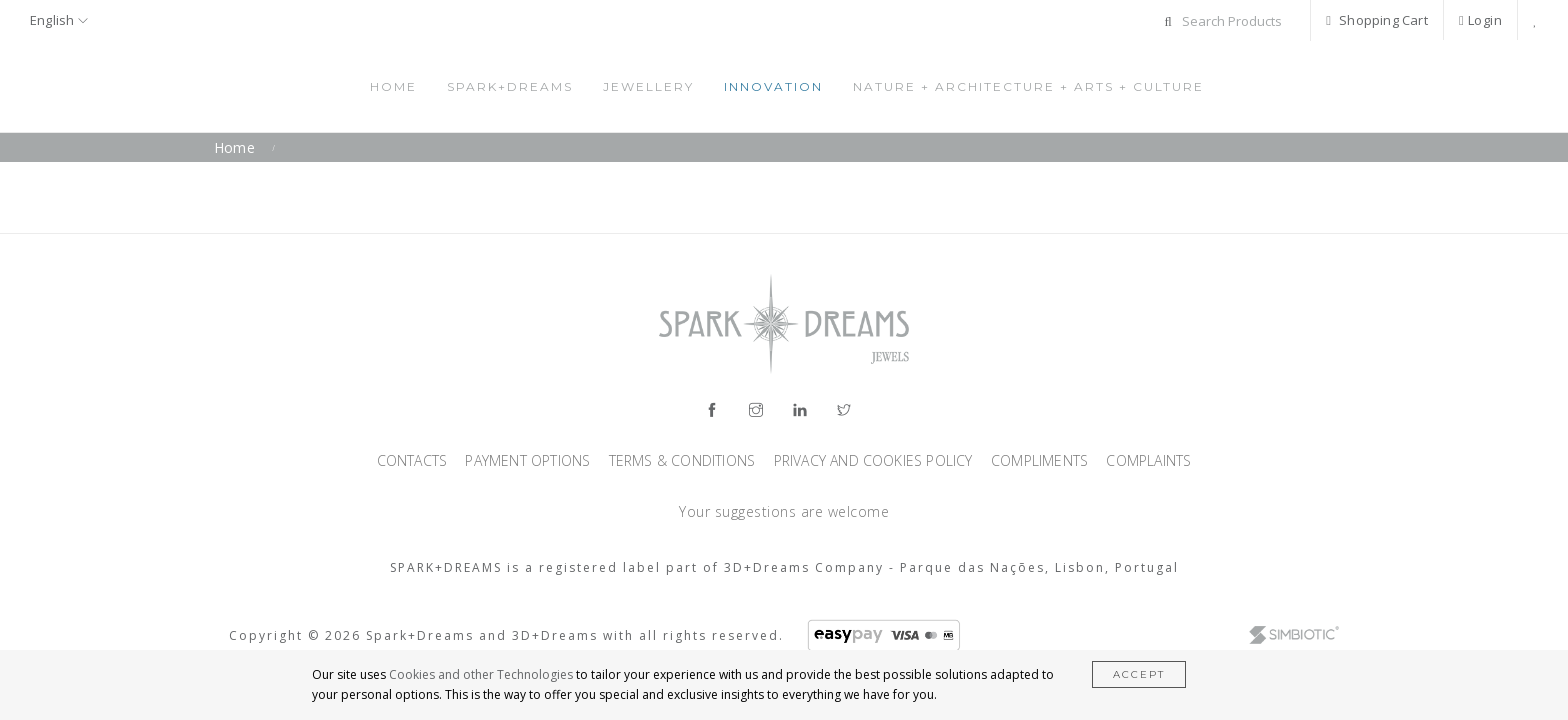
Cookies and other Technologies (481, 674)
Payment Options (529, 460)
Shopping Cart (1377, 20)
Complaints (1148, 460)
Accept (1139, 674)
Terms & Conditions (684, 460)
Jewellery (648, 86)
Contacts (414, 460)
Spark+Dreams (510, 86)
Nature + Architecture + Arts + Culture (1028, 86)
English (59, 20)
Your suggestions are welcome (784, 511)
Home (393, 86)
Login (1480, 20)
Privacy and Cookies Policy (875, 460)
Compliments (1041, 460)
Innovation (773, 86)
